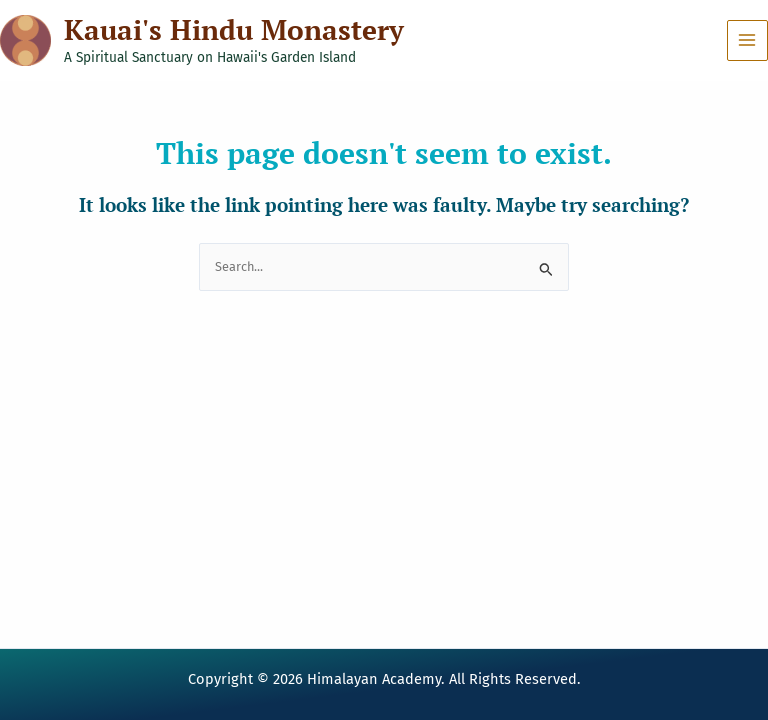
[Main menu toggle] (747, 40)
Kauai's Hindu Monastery (234, 29)
